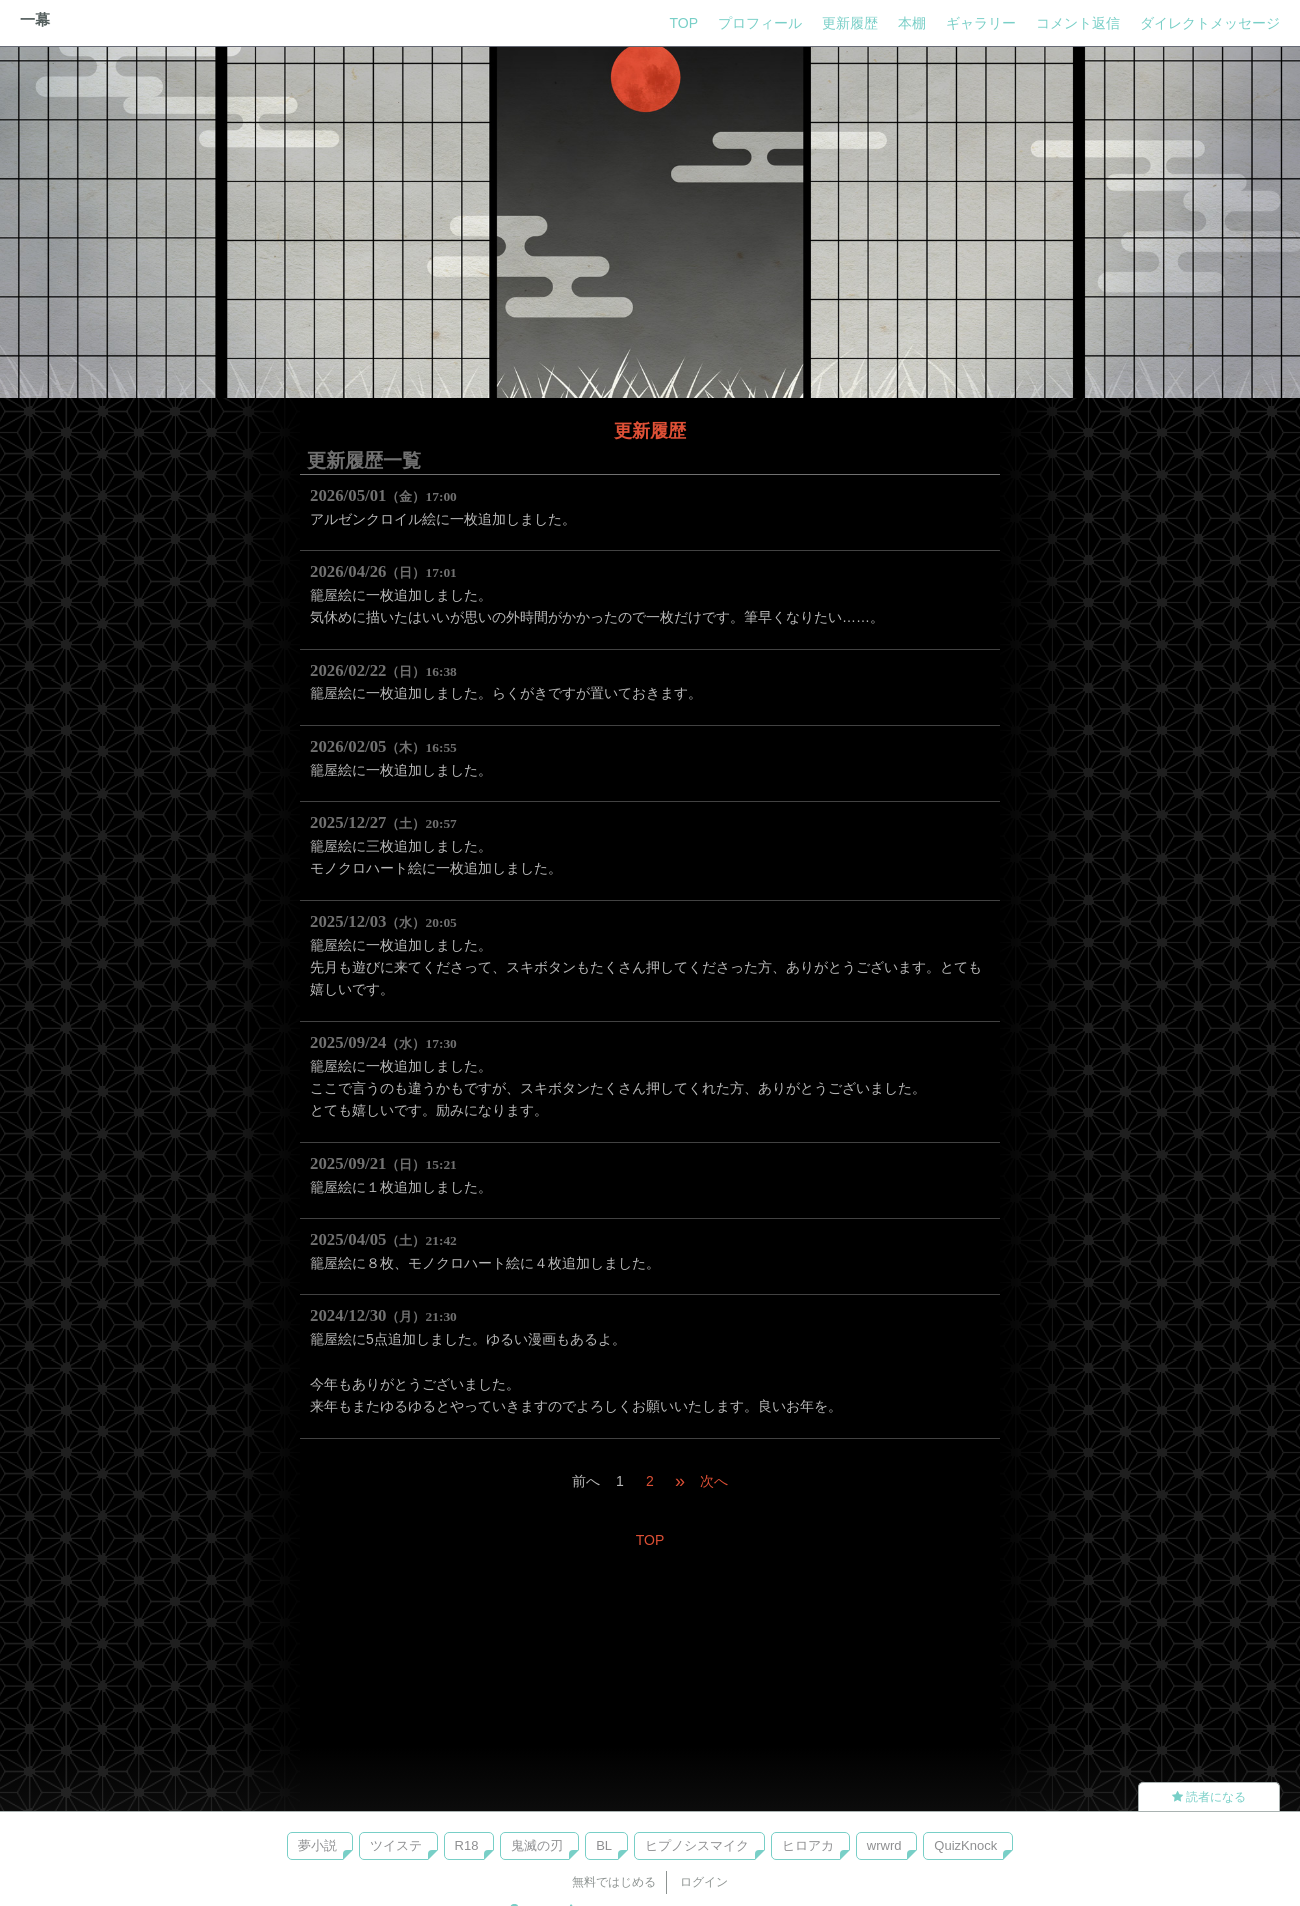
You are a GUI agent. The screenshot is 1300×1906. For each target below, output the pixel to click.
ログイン (704, 1882)
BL (604, 1845)
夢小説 (317, 1845)
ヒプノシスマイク (697, 1845)
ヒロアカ (808, 1845)
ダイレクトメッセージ (1210, 23)
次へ (714, 1481)
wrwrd (884, 1845)
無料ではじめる (614, 1882)
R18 (467, 1845)
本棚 (912, 23)
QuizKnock (965, 1845)
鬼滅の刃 (537, 1845)
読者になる (1209, 1797)
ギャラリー (981, 23)
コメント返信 (1078, 23)
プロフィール (760, 23)
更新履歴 (850, 23)
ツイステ (396, 1845)
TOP (683, 23)
